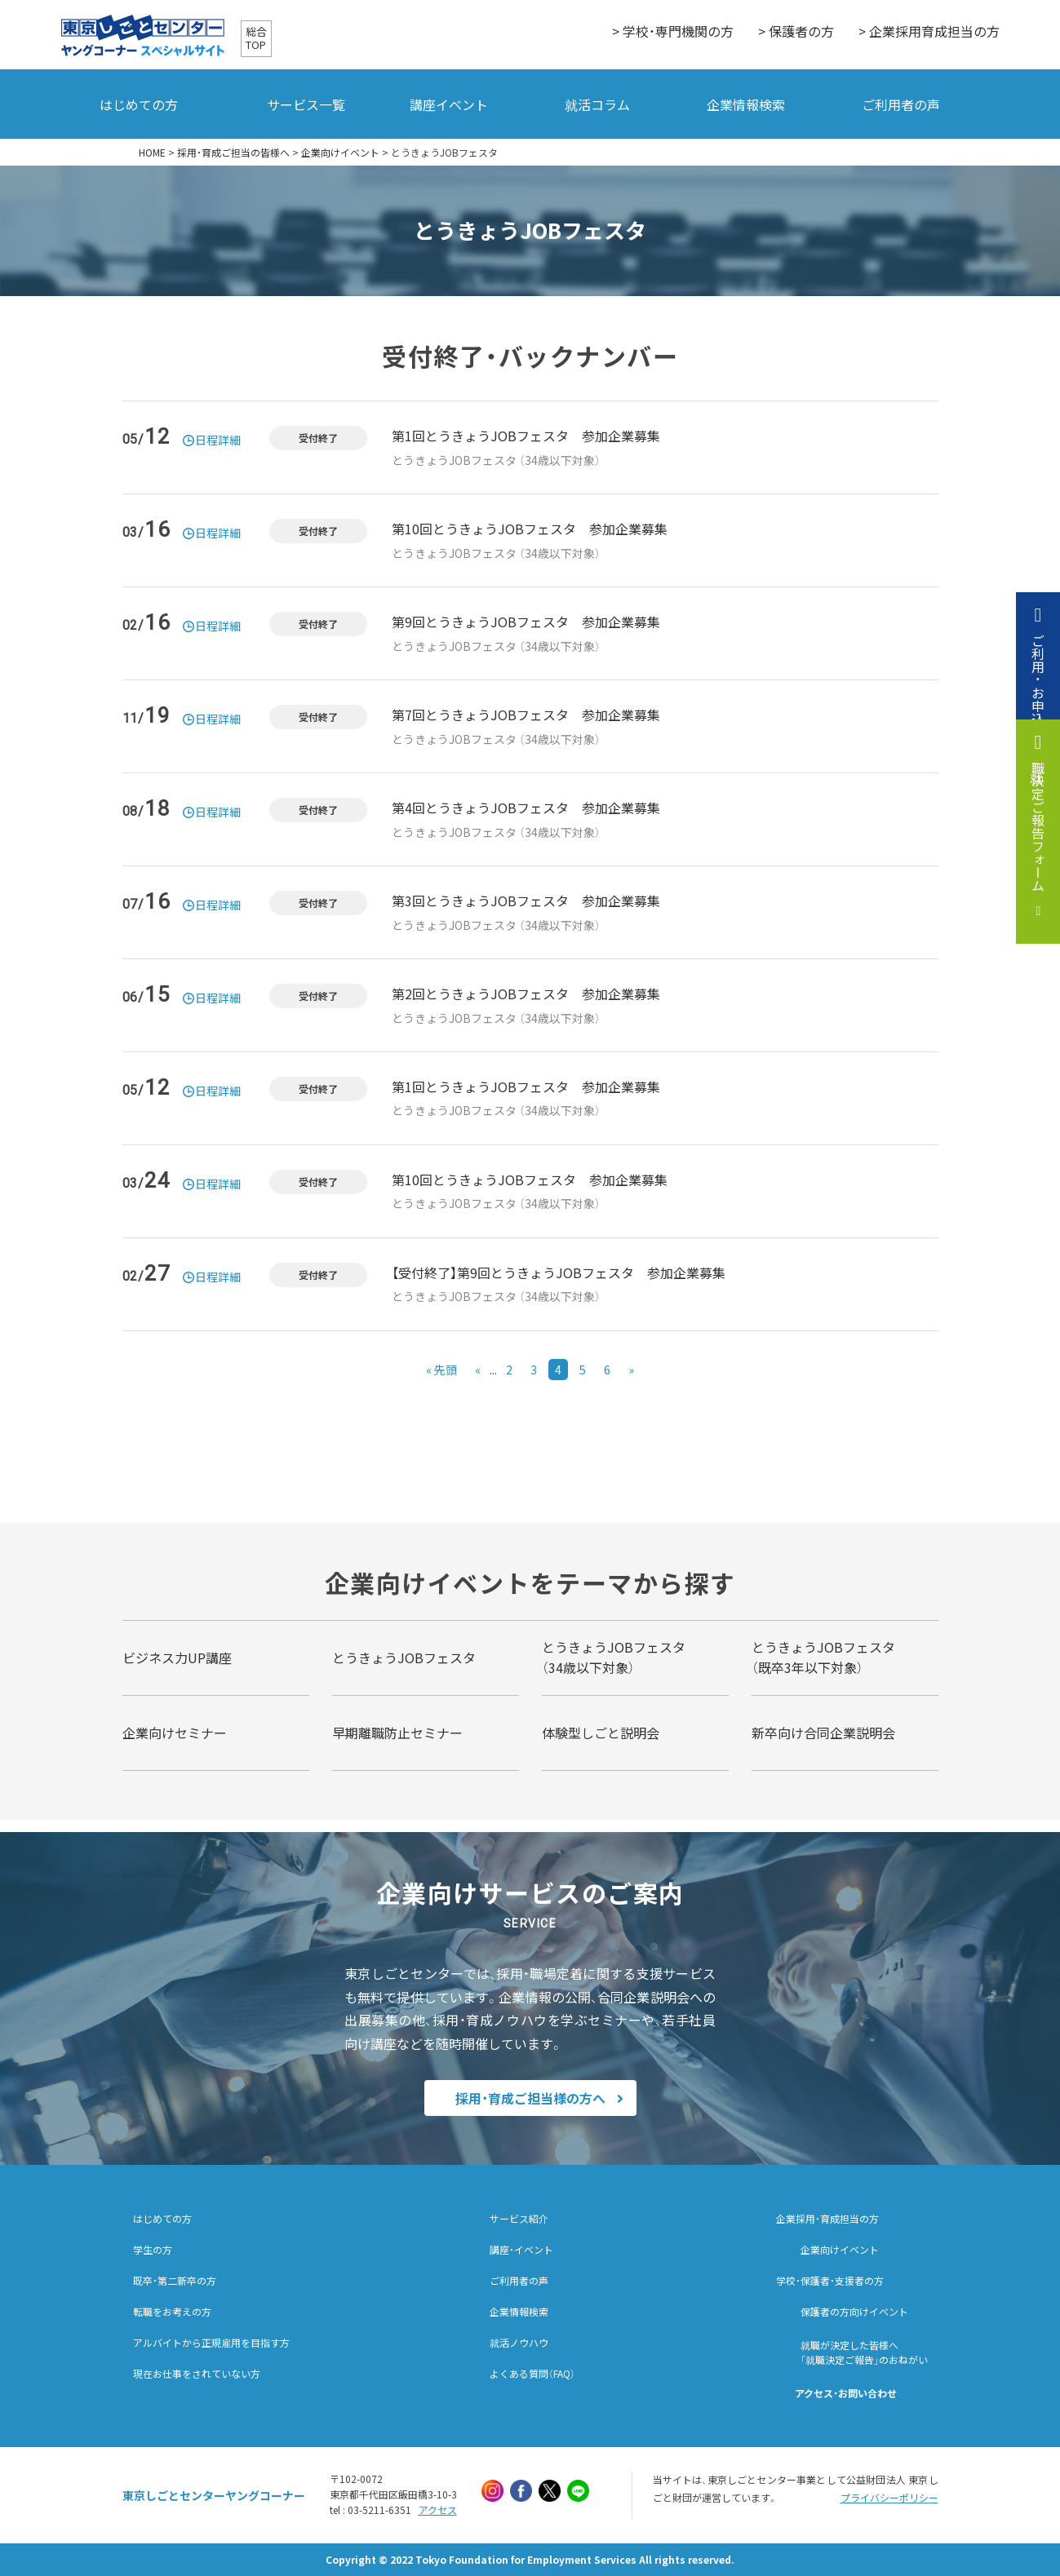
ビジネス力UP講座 (177, 1657)
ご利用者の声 (901, 104)
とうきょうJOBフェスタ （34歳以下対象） (496, 460)
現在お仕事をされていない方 (196, 2373)
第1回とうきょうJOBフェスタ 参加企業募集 (526, 435)
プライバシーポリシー (889, 2497)
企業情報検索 (746, 104)
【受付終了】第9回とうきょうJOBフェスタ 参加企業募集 (558, 1272)
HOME (152, 152)
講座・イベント (521, 2249)
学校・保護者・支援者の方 (830, 2280)
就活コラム (597, 104)
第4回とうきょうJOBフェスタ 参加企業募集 (526, 807)
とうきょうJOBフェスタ (404, 1657)
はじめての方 (139, 104)
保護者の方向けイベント (854, 2311)
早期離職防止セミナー (397, 1732)
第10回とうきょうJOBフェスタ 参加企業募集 (529, 528)
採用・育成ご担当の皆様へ (233, 152)
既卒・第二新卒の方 (174, 2280)
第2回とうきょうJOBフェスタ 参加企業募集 (526, 993)
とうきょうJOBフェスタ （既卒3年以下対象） (823, 1657)
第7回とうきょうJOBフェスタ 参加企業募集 (526, 714)
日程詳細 (218, 440)
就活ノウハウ (519, 2342)
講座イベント (449, 104)
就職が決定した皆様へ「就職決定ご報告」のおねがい (864, 2352)
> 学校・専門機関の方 (673, 31)
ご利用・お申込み (1038, 686)
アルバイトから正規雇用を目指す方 (211, 2342)
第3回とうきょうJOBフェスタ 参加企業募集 (526, 900)
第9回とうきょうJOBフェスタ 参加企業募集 (526, 621)
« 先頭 (441, 1369)
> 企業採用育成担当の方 (929, 31)
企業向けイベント (340, 152)
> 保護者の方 (796, 31)
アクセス (438, 2510)
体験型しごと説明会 (600, 1732)
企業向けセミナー (174, 1732)
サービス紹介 (519, 2218)
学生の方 (152, 2249)
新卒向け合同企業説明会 (823, 1732)
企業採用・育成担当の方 (827, 2218)
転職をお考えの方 (172, 2311)
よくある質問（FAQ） (532, 2373)
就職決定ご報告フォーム (1038, 826)
